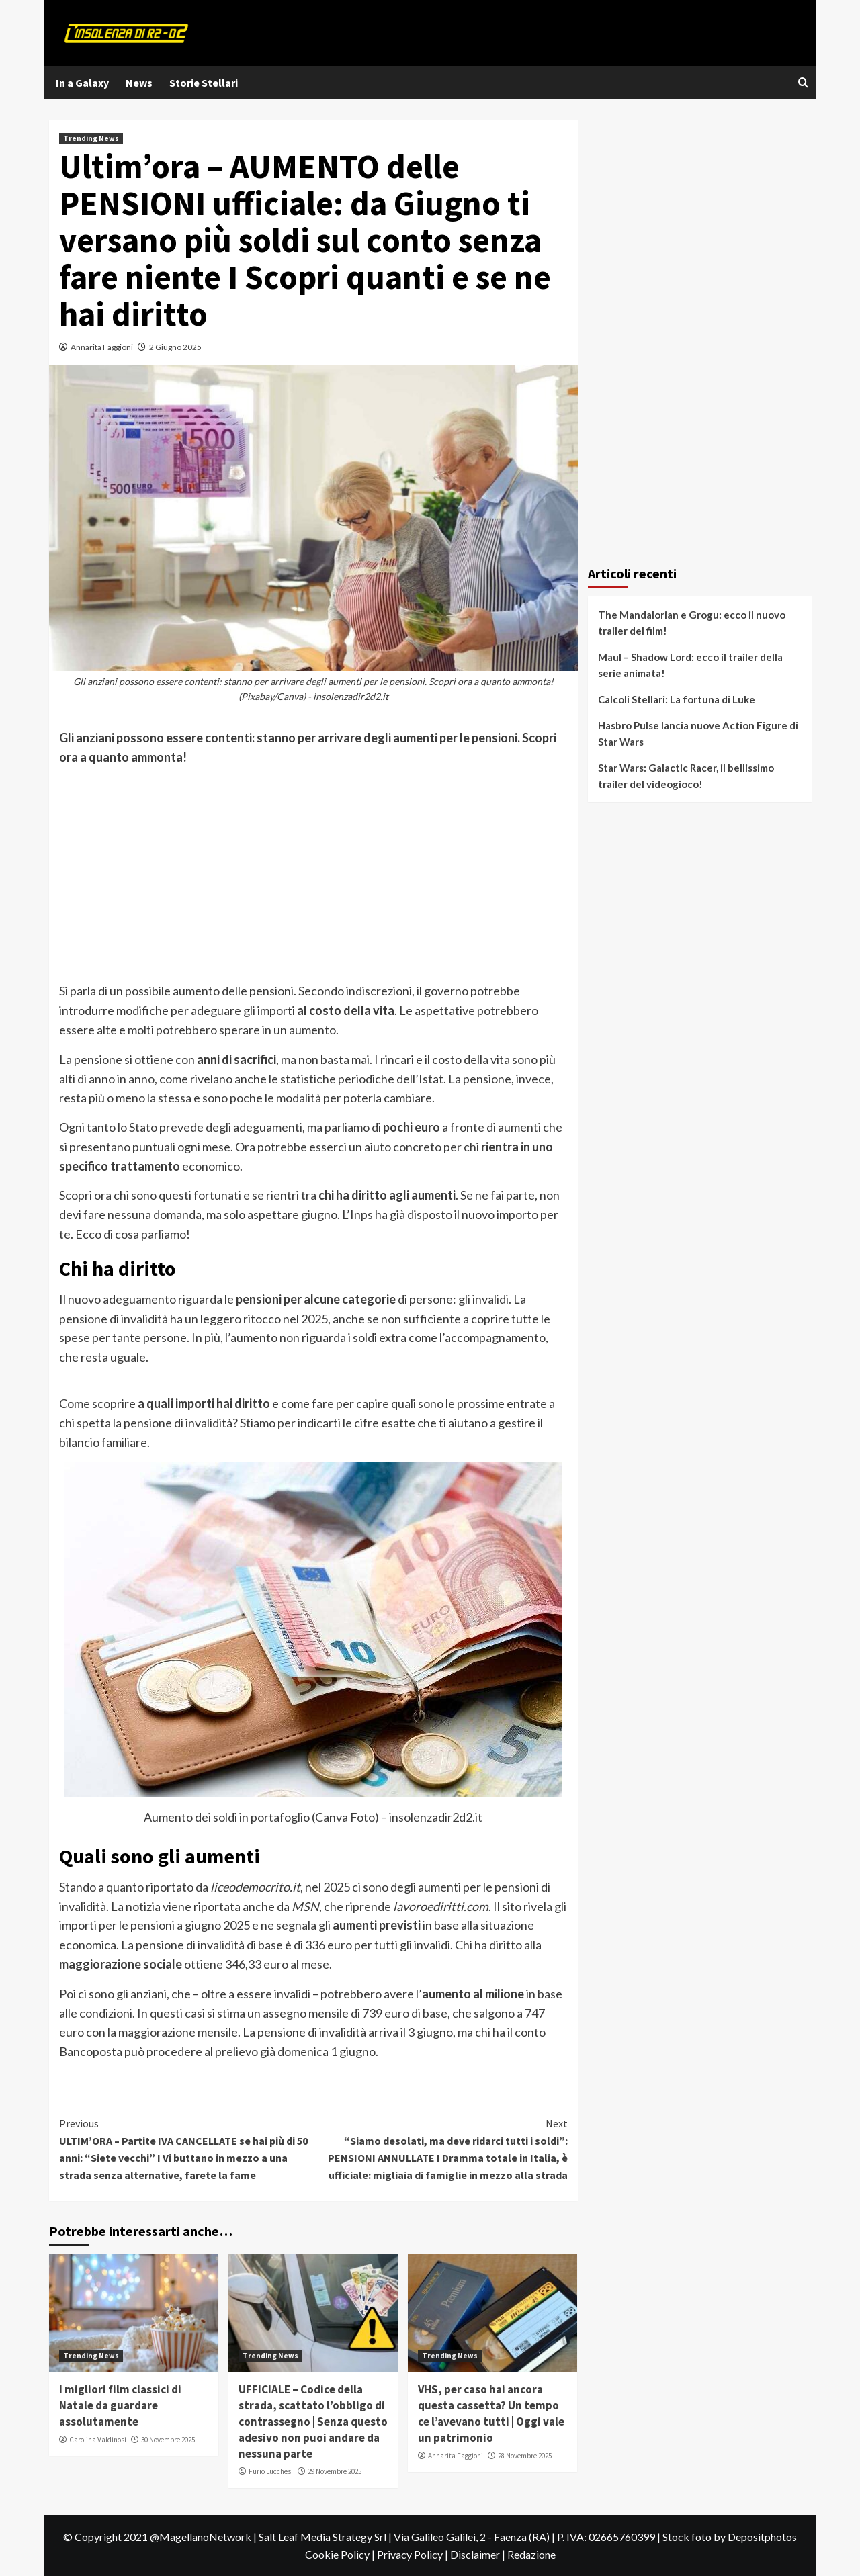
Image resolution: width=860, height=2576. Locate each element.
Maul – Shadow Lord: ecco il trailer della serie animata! (690, 665)
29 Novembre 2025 (334, 2471)
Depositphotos (762, 2536)
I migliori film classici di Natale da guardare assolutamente (120, 2405)
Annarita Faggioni (102, 347)
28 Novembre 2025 (525, 2455)
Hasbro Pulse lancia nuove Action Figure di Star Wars (698, 733)
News (139, 82)
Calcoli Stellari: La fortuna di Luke (676, 699)
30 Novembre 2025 (168, 2439)
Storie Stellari (203, 82)
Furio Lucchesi (271, 2471)
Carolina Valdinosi (97, 2439)
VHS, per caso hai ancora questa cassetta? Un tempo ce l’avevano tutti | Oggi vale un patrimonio (491, 2413)
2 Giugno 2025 (175, 347)
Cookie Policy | (341, 2554)
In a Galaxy (82, 82)
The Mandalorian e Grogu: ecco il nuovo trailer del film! (691, 623)
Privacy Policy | (413, 2554)
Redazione (531, 2554)
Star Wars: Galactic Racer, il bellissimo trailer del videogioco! (686, 776)
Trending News (91, 138)
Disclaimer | (478, 2554)
